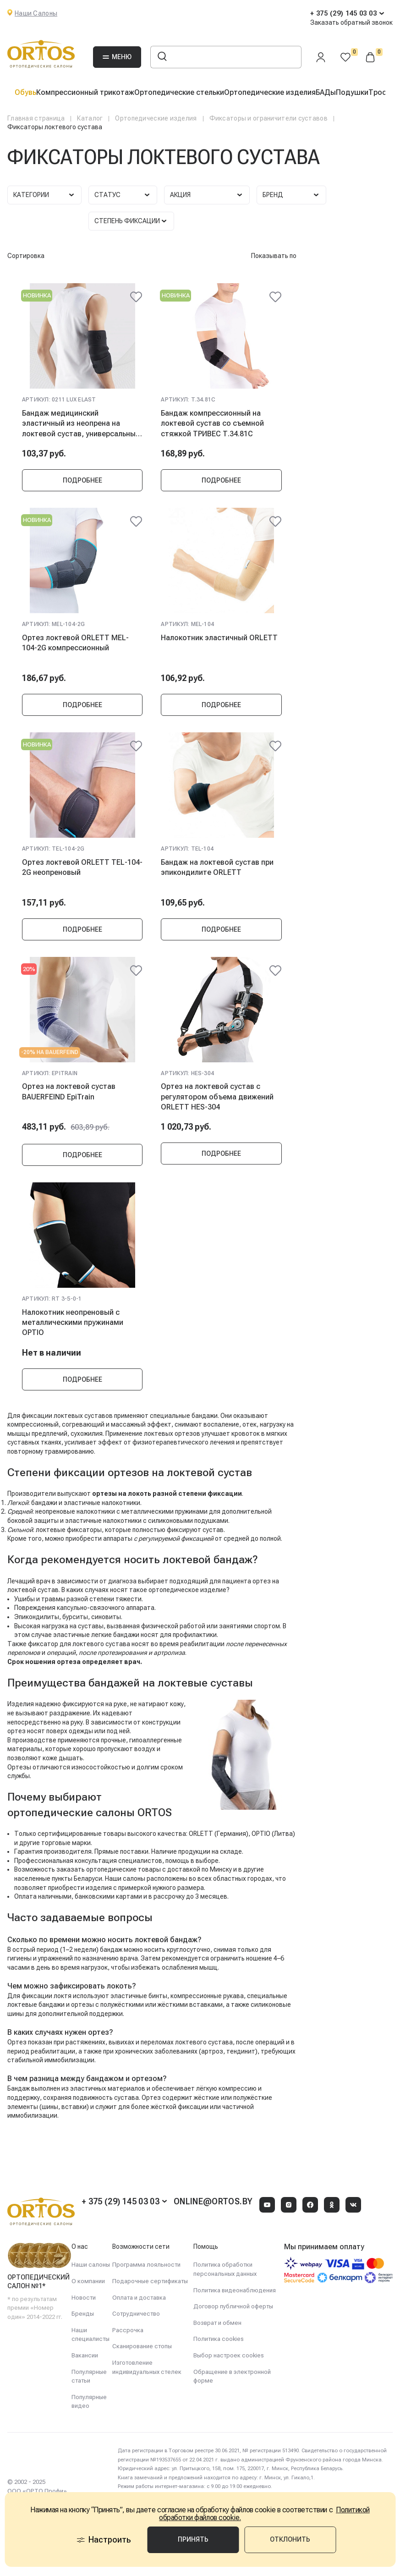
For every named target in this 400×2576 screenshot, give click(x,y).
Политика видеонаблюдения (234, 2290)
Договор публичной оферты (233, 2306)
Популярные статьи (89, 2376)
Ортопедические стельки (179, 92)
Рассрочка (127, 2330)
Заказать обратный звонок (351, 22)
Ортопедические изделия (270, 92)
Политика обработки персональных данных (225, 2269)
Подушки (352, 92)
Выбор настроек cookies (228, 2355)
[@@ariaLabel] (136, 297)
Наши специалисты (90, 2335)
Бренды (82, 2313)
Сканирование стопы (142, 2346)
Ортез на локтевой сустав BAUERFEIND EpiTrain (68, 1091)
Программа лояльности (146, 2264)
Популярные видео (89, 2402)
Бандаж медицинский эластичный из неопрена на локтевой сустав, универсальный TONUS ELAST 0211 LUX (81, 423)
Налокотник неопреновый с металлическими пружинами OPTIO (72, 1322)
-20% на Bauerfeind (49, 1052)
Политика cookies (218, 2338)
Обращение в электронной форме (232, 2376)
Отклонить (290, 2539)
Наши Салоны (36, 13)
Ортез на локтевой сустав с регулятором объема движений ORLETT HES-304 (217, 1096)
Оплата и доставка (139, 2297)
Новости (83, 2297)
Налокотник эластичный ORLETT (219, 637)
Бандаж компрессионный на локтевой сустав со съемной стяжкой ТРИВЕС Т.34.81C (212, 423)
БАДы (326, 92)
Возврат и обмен (217, 2322)
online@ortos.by (213, 2201)
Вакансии (84, 2355)
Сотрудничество (136, 2313)
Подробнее (82, 480)
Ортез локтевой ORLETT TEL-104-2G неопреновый (82, 867)
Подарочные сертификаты (150, 2281)
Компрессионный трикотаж (85, 92)
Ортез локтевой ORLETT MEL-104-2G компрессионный (75, 642)
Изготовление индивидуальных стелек (146, 2367)
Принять (193, 2539)
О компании (88, 2281)
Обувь (25, 92)
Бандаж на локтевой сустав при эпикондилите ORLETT (217, 867)
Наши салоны (90, 2264)
